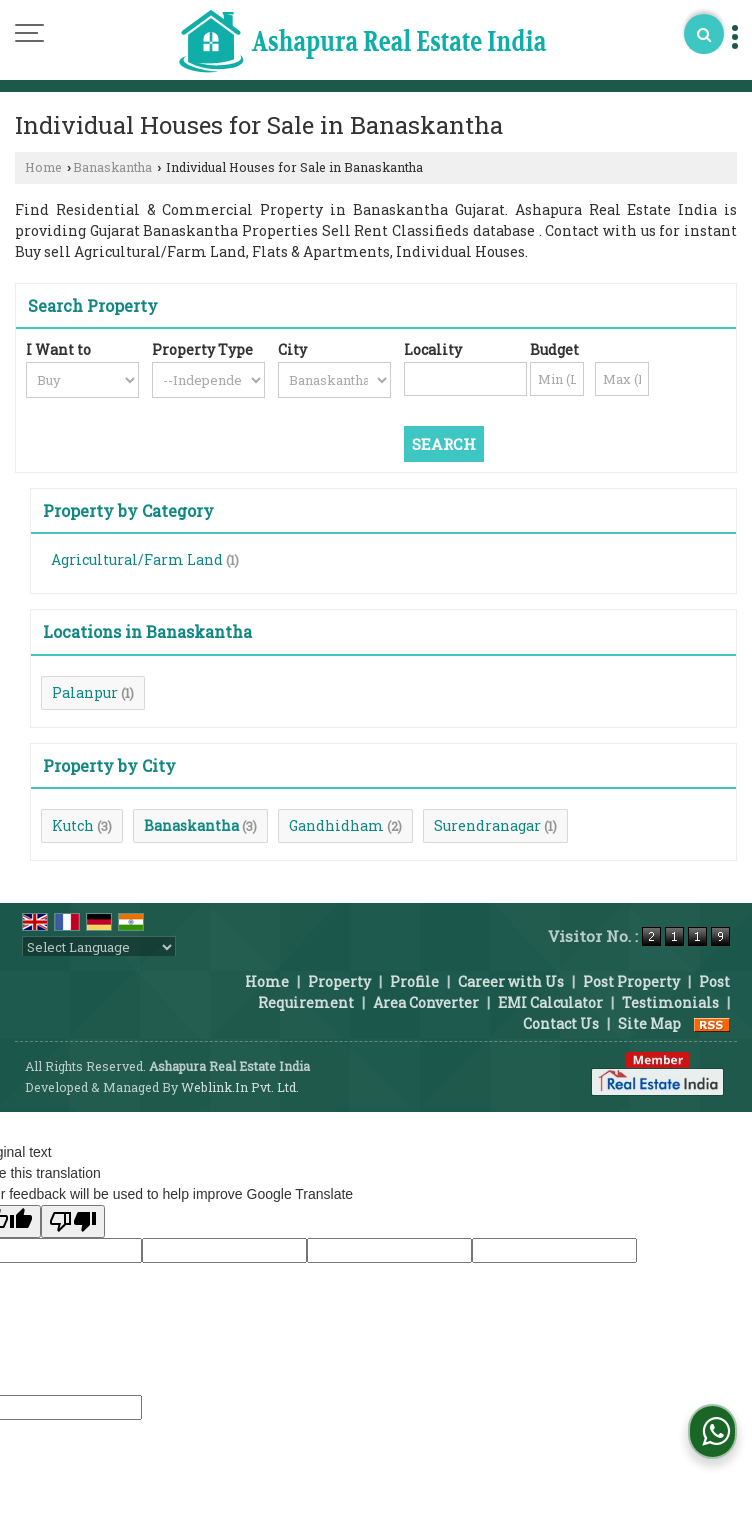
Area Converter (426, 1002)
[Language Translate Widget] (99, 947)
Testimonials (670, 1002)
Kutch (73, 825)
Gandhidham (336, 825)
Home (43, 167)
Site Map (649, 1023)
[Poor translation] (73, 1221)
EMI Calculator (550, 1002)
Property (339, 981)
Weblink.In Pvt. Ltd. (240, 1087)
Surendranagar (487, 825)
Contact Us (561, 1023)
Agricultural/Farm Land (137, 559)
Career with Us (511, 981)
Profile (414, 981)
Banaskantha (112, 167)
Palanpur (85, 692)
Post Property (631, 981)
